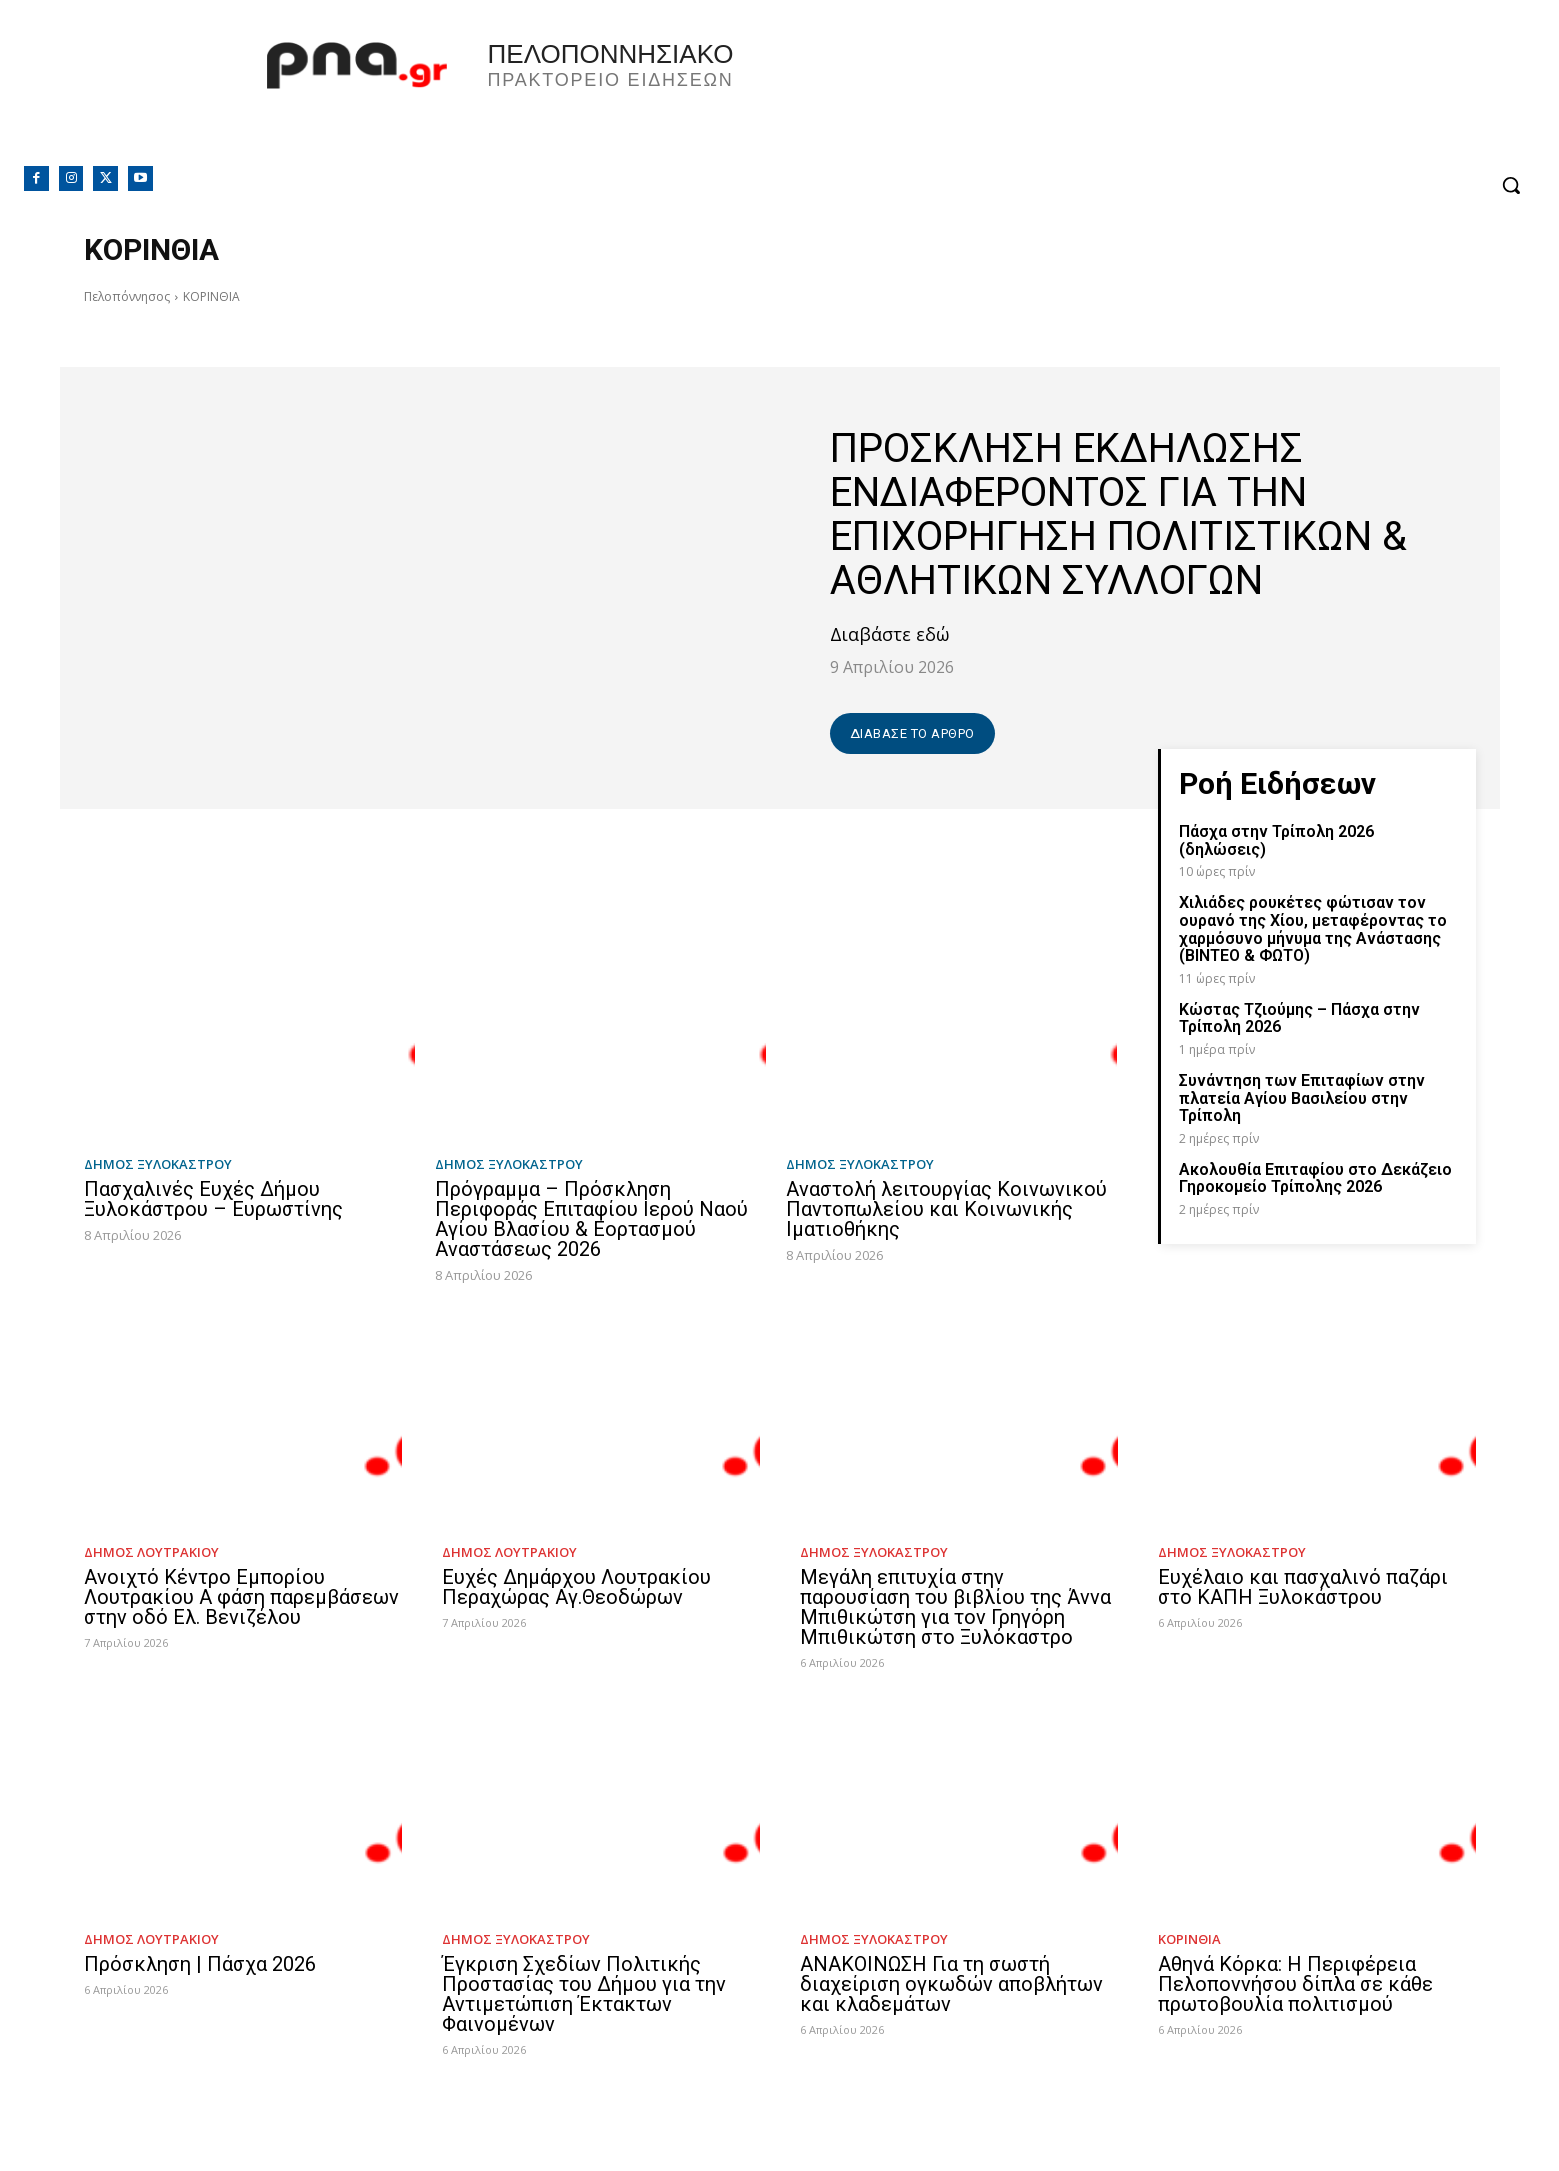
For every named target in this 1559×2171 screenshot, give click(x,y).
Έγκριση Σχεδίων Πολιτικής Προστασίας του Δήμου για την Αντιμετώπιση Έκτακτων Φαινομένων (584, 1994)
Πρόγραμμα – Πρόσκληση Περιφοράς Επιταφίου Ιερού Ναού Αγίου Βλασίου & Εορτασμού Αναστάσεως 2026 (591, 1219)
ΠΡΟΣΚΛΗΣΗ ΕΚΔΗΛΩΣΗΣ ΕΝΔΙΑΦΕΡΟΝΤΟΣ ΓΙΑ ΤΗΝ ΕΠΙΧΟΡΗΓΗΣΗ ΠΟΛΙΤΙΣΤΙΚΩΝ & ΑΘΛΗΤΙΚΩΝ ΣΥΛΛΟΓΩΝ (1118, 514)
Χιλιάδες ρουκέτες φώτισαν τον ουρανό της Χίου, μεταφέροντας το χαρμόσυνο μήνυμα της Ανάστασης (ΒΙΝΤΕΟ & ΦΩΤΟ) (1313, 929)
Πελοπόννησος (127, 296)
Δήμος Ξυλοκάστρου (158, 1164)
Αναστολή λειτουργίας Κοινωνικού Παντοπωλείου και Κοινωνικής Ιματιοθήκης (946, 1209)
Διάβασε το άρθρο (912, 733)
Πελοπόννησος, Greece (1059, 95)
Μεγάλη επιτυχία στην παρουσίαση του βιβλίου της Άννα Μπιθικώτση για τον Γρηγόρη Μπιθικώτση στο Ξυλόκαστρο (955, 1607)
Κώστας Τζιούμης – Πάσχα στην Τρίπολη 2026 (1299, 1018)
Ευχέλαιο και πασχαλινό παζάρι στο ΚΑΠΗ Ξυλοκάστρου (1303, 1587)
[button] (1511, 185)
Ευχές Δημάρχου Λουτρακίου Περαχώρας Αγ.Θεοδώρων (576, 1587)
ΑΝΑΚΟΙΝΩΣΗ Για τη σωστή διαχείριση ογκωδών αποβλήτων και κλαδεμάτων (951, 1984)
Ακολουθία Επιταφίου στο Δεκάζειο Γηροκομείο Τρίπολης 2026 (1315, 1178)
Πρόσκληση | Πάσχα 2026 (200, 1964)
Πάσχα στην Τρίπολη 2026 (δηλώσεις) (1276, 840)
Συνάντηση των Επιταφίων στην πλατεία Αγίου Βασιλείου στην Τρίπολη (1302, 1098)
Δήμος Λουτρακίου (151, 1552)
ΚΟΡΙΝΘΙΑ (1189, 1939)
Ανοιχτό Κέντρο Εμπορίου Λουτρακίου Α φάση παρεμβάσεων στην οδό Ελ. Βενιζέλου (241, 1597)
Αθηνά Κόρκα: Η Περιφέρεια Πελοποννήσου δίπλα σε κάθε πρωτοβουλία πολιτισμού (1295, 1984)
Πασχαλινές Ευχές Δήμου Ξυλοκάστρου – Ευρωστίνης (213, 1199)
